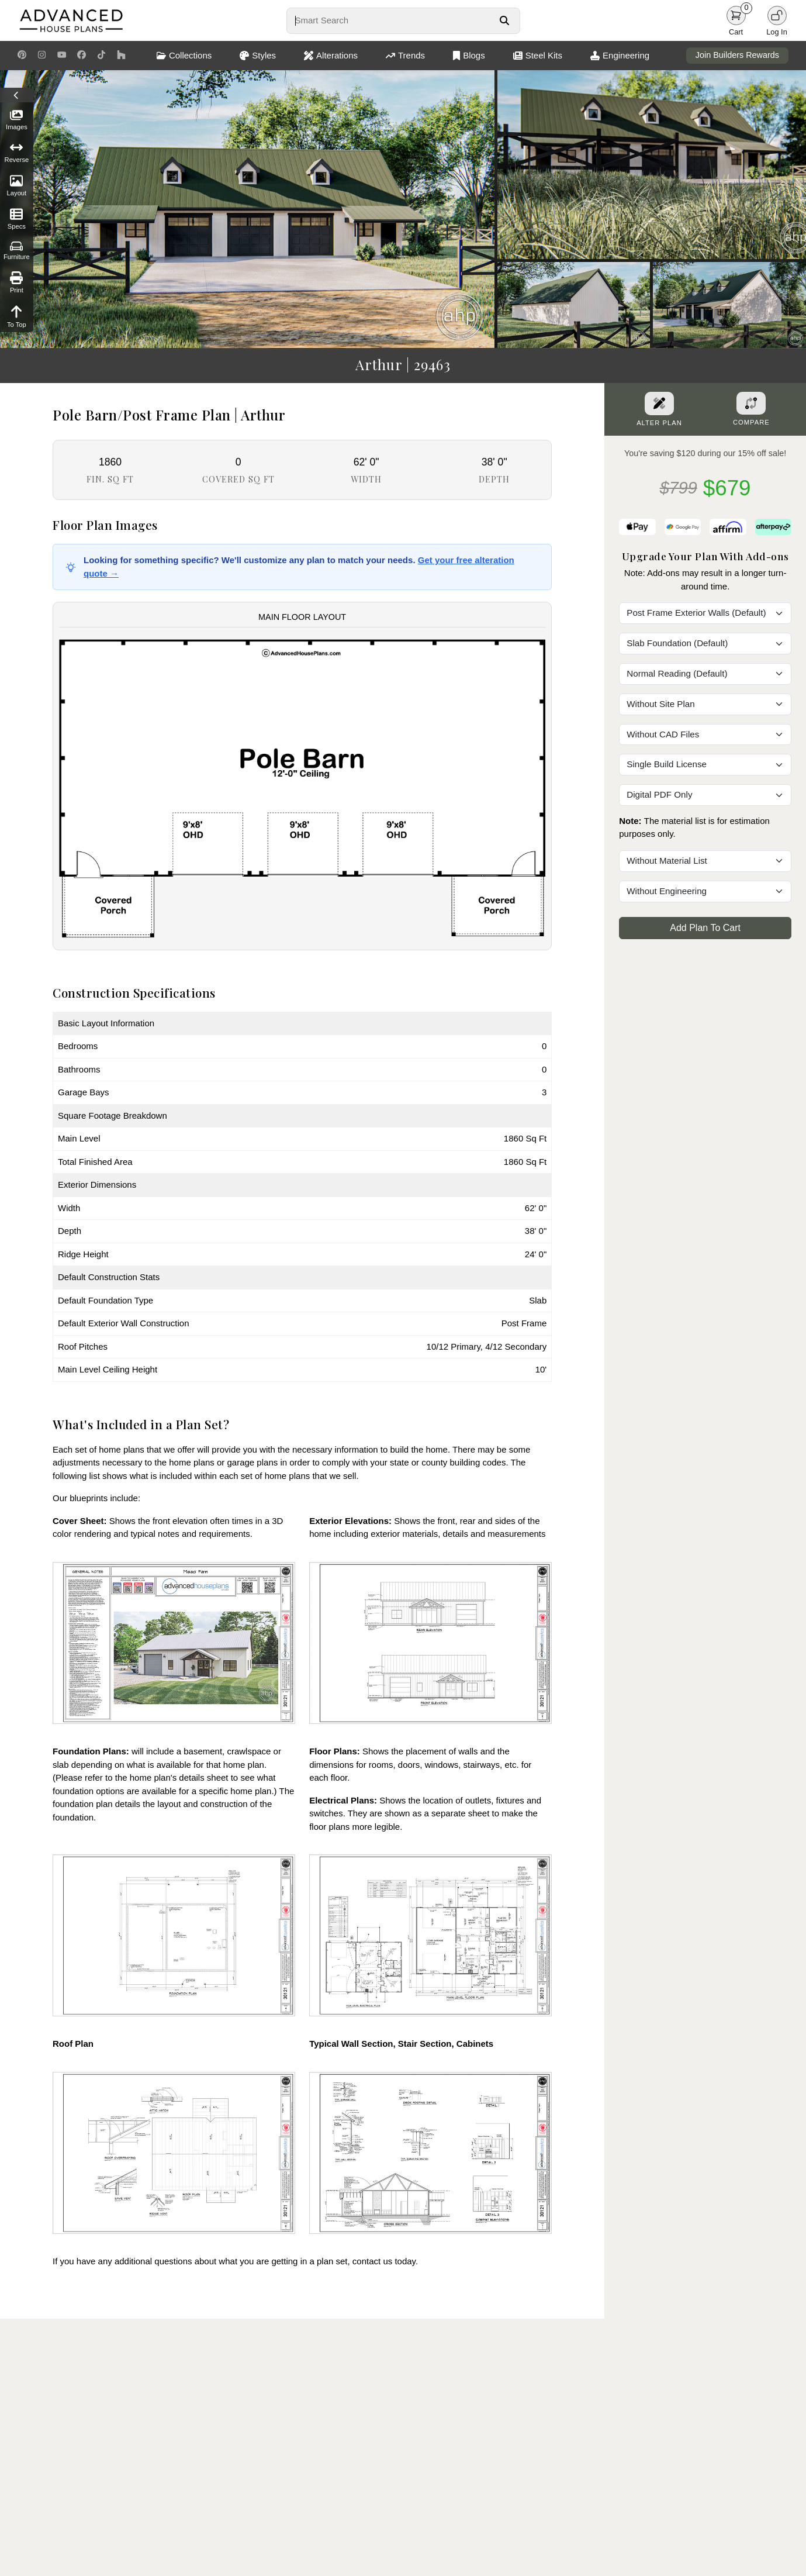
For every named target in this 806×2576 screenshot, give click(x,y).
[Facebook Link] (81, 55)
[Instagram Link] (41, 55)
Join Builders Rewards (737, 55)
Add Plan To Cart (705, 928)
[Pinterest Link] (22, 55)
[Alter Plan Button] (659, 403)
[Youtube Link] (61, 55)
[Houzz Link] (121, 55)
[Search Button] (504, 20)
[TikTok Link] (101, 55)
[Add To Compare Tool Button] (751, 403)
